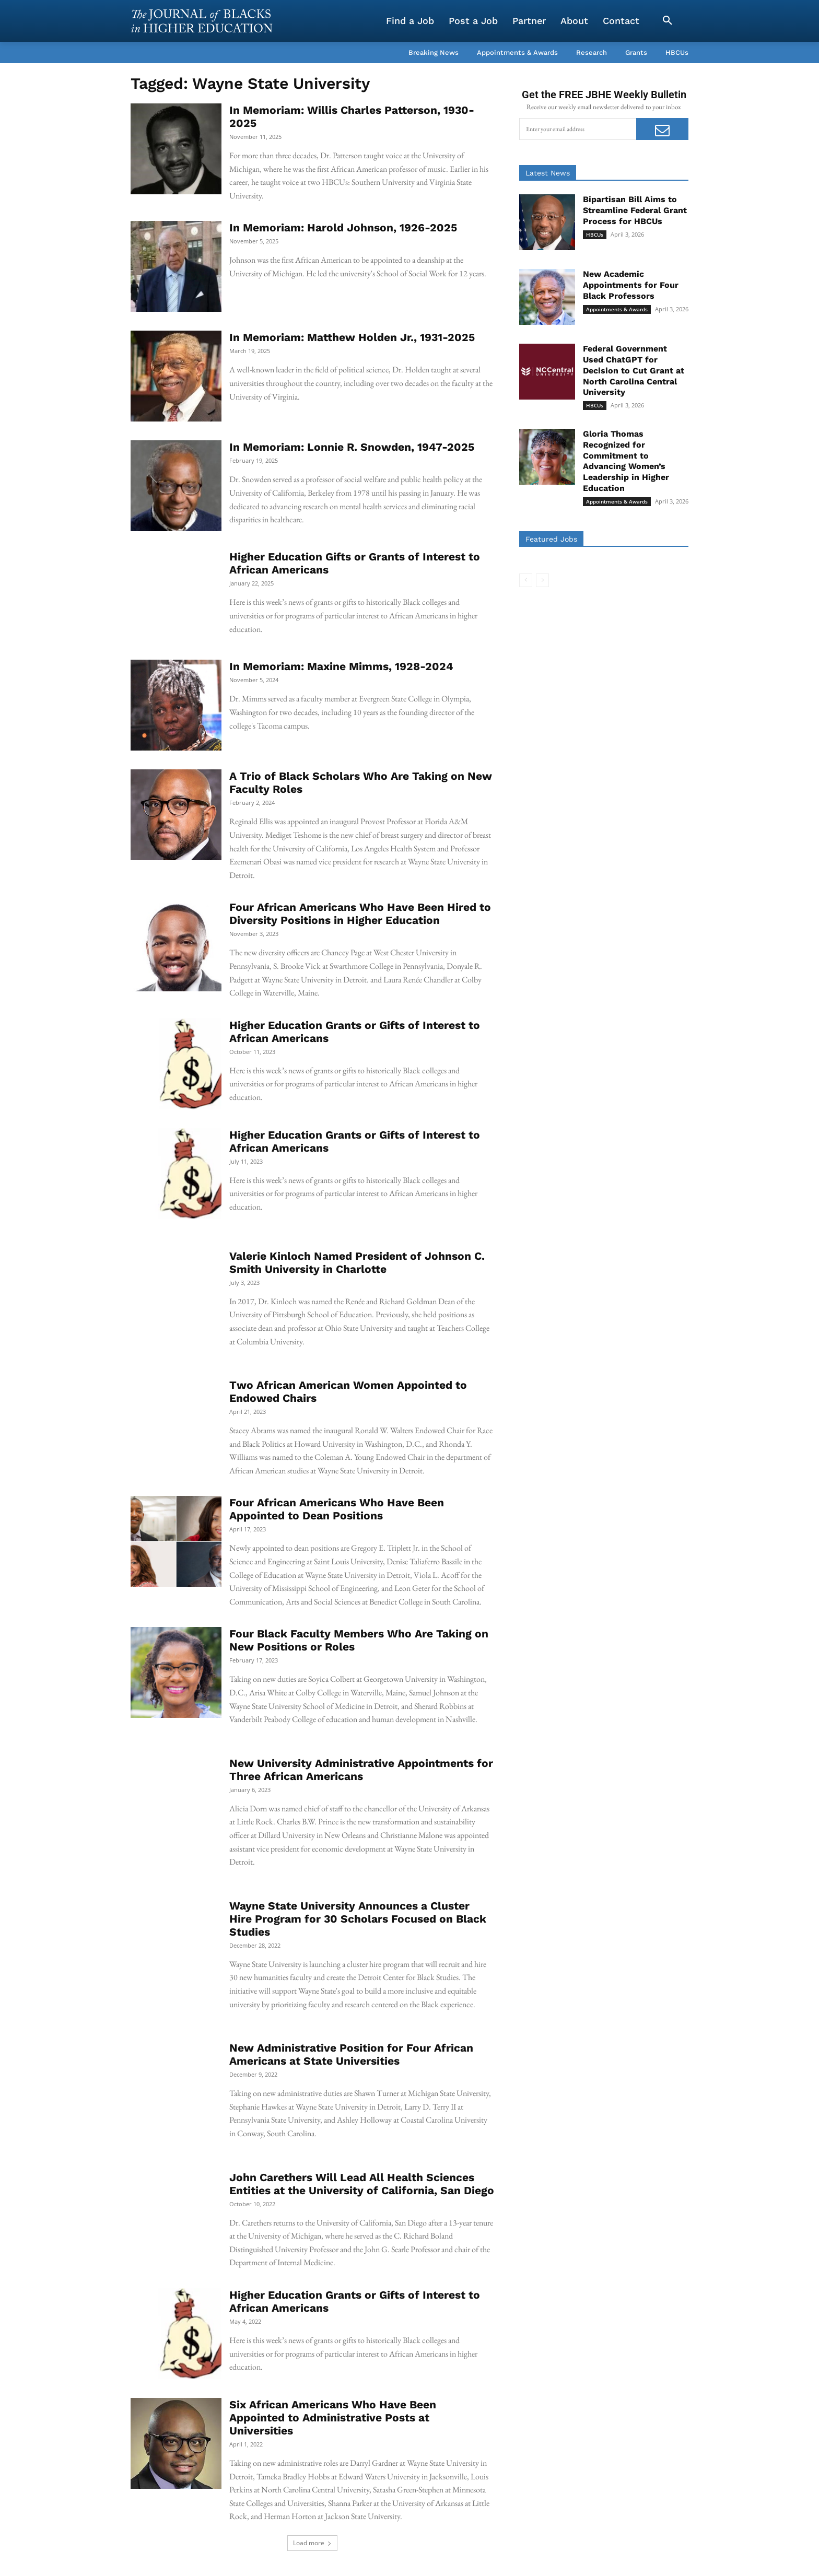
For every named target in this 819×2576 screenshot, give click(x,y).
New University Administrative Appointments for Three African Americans (361, 1770)
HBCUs (594, 234)
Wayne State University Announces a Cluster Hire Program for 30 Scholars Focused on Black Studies (357, 1918)
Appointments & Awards (617, 309)
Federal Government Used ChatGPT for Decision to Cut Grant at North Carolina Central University (633, 370)
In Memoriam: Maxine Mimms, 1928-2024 (341, 666)
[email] (577, 129)
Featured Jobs (551, 539)
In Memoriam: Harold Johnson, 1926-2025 (343, 227)
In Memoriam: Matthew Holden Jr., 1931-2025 (352, 337)
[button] (667, 21)
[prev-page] (525, 580)
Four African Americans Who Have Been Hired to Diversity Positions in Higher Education (360, 913)
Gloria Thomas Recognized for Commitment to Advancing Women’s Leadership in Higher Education (626, 461)
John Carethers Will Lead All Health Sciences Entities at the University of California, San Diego (361, 2184)
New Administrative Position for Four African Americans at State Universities (351, 2054)
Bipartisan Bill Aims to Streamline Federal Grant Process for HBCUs (635, 210)
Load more (312, 2542)
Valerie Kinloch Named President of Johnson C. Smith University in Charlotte (357, 1262)
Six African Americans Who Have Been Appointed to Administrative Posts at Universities (332, 2417)
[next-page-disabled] (542, 580)
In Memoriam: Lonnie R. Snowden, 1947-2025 (351, 446)
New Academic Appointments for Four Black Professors (630, 285)
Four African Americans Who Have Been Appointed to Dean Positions (336, 1509)
